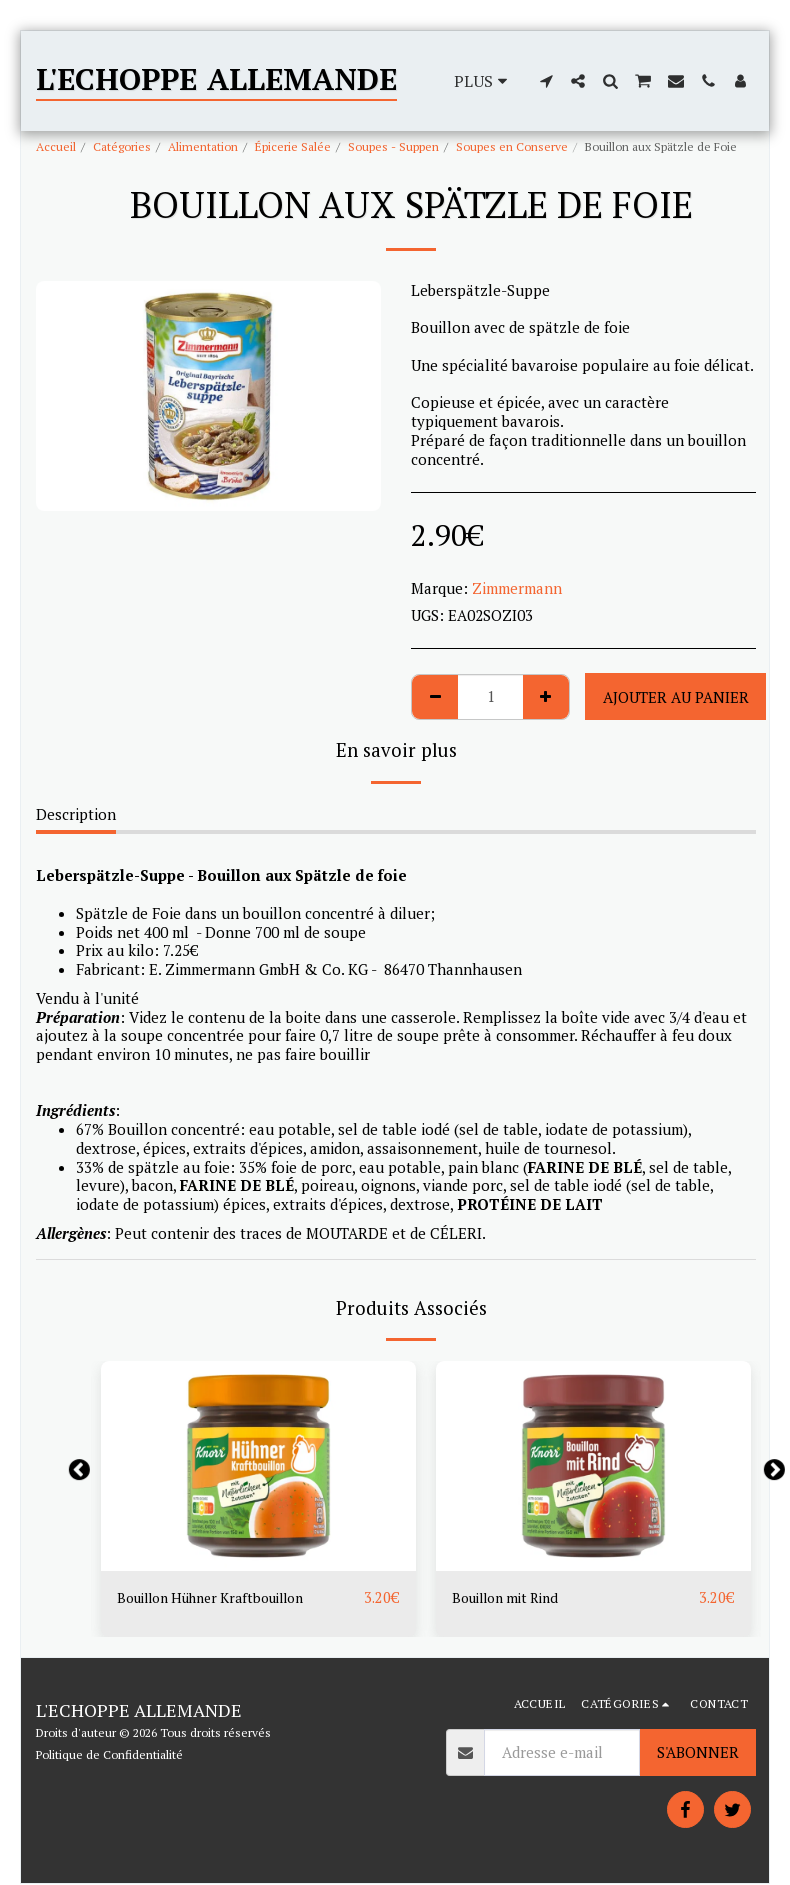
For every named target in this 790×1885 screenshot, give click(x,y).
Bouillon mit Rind (512, 1598)
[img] (258, 1466)
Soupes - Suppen (393, 146)
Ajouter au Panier (676, 697)
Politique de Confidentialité (109, 1755)
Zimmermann (517, 588)
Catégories (122, 146)
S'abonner (698, 1753)
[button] (546, 81)
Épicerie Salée (293, 146)
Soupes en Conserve (512, 146)
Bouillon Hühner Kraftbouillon (223, 1598)
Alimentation (203, 146)
